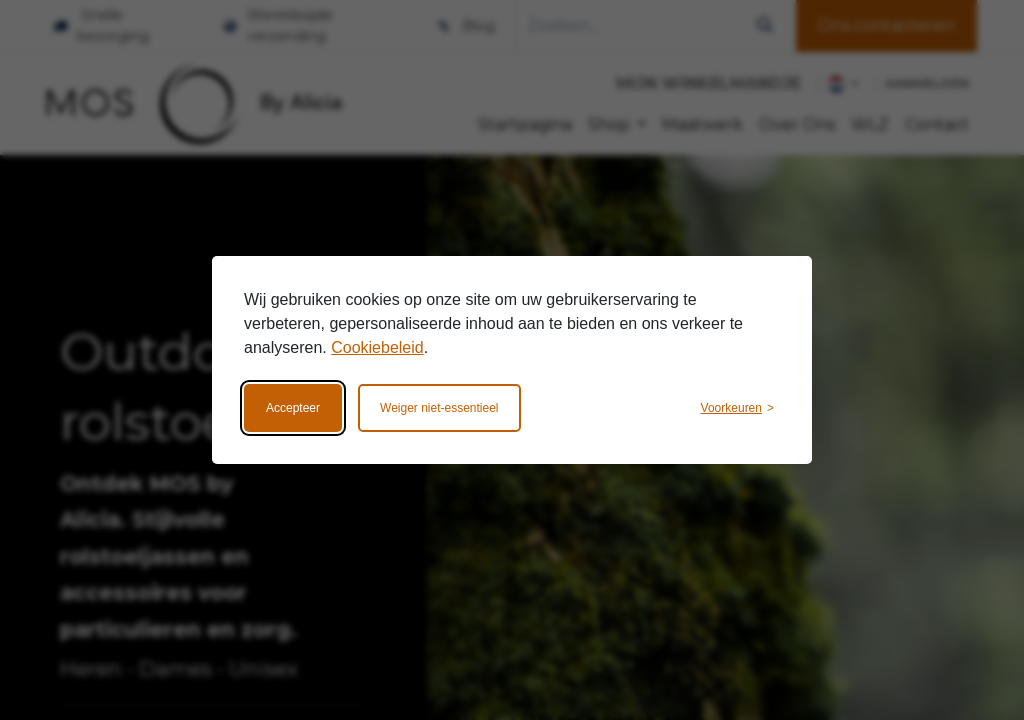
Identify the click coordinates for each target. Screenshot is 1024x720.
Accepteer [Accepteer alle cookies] (293, 408)
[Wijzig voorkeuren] (737, 408)
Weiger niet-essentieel (439, 408)
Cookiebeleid (377, 347)
